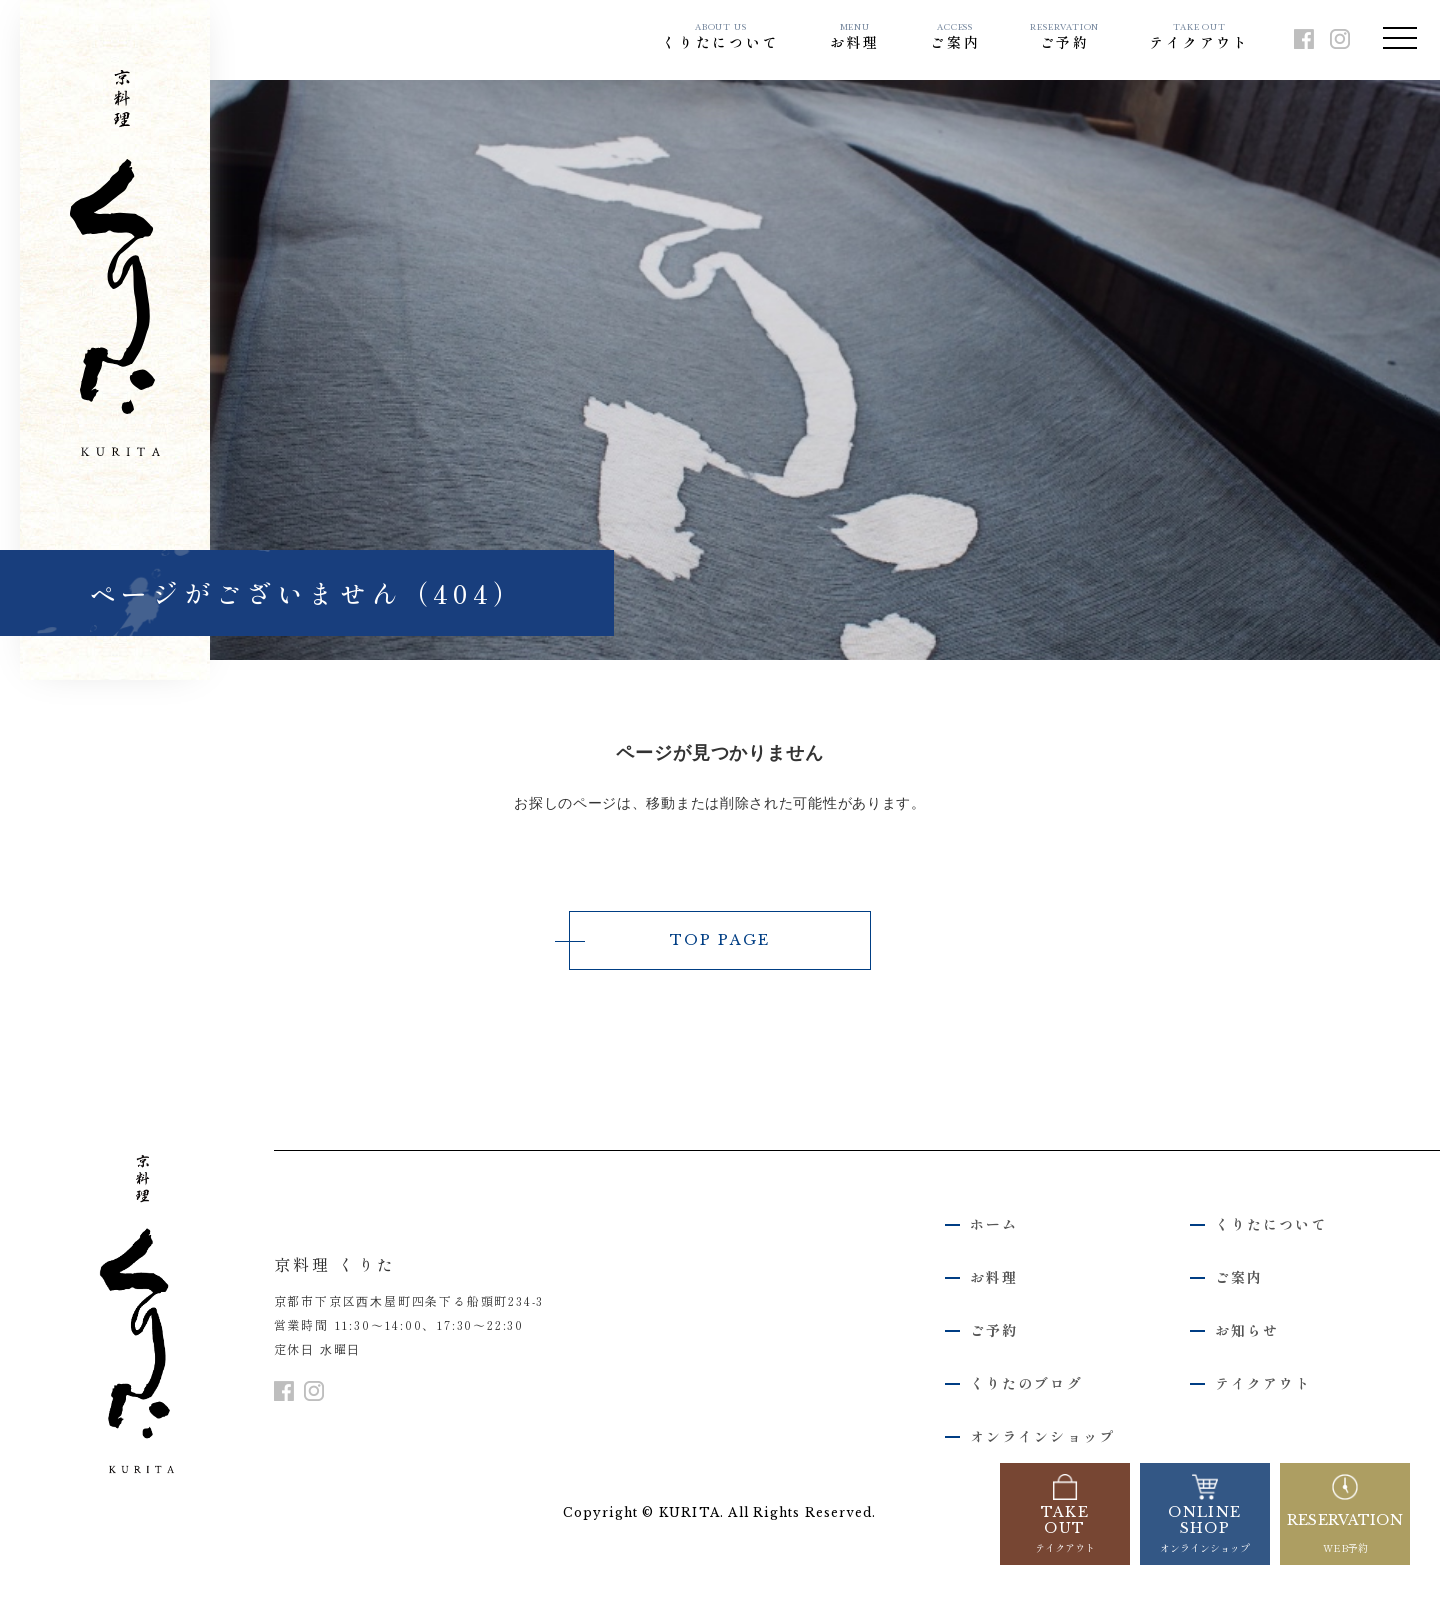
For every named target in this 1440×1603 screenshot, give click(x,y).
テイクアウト (1199, 37)
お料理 (855, 37)
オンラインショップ (1042, 1438)
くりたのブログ (1026, 1385)
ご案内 (955, 37)
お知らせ (1247, 1332)
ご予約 (1064, 37)
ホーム (994, 1227)
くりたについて (721, 37)
